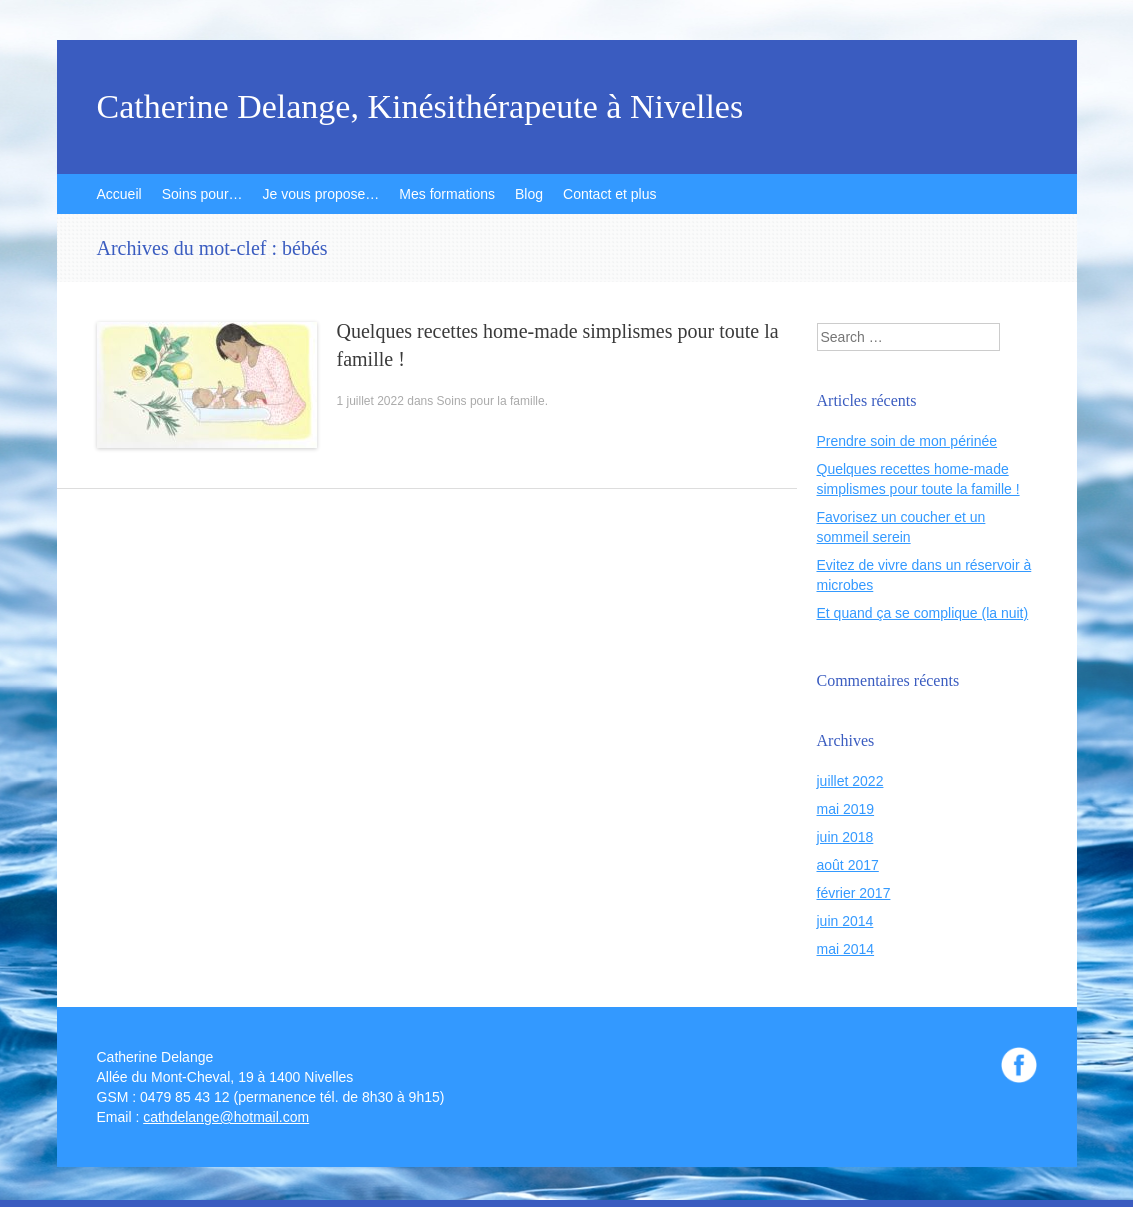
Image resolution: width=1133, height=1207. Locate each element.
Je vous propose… (321, 194)
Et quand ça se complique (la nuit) (923, 613)
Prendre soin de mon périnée (907, 441)
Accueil (119, 194)
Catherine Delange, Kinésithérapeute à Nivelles (420, 107)
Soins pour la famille (491, 401)
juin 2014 (845, 921)
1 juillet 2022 (370, 401)
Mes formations (447, 194)
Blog (529, 194)
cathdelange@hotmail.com (226, 1117)
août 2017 (848, 865)
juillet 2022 (850, 781)
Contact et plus (609, 194)
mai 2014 (846, 949)
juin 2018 (845, 837)
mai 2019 (846, 809)
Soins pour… (202, 194)
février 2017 (854, 893)
